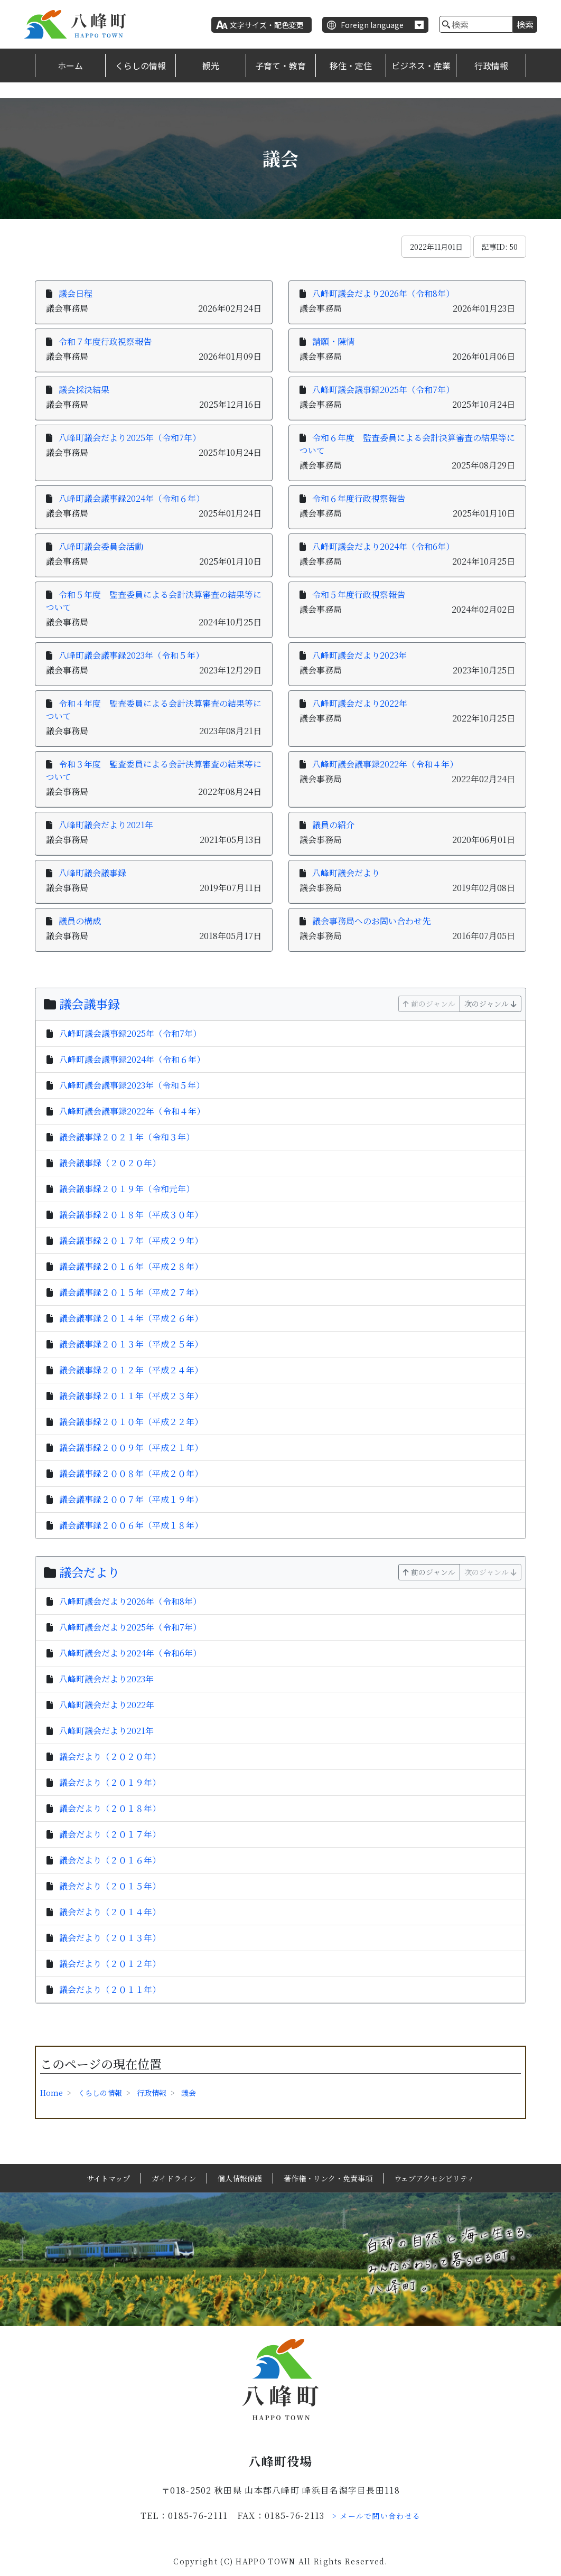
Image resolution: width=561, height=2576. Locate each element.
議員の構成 (80, 921)
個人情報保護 (240, 2178)
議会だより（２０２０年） (110, 1756)
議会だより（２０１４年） (110, 1912)
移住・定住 (351, 65)
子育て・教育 (280, 65)
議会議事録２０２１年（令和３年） (126, 1137)
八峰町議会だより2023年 (359, 655)
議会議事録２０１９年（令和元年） (126, 1189)
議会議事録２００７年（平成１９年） (131, 1499)
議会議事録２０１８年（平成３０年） (131, 1215)
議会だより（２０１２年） (110, 1963)
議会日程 (75, 293)
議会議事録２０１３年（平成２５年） (131, 1344)
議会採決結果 (84, 389)
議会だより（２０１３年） (110, 1938)
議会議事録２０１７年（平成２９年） (131, 1240)
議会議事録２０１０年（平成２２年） (131, 1422)
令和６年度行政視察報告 (358, 498)
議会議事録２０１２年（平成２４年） (131, 1370)
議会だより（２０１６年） (110, 1860)
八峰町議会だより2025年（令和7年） (130, 438)
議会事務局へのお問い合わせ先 (371, 921)
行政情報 (491, 65)
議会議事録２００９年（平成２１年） (131, 1447)
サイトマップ (108, 2178)
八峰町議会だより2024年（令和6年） (383, 546)
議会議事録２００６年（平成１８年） (131, 1525)
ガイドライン (174, 2178)
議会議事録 (89, 1004)
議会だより (89, 1572)
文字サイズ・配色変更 (267, 25)
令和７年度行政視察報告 (105, 341)
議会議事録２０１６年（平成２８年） (131, 1266)
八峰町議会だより (346, 873)
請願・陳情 (333, 341)
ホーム (70, 65)
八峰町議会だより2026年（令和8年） (383, 293)
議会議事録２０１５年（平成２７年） (131, 1292)
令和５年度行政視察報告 (358, 594)
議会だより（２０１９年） (110, 1782)
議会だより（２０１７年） (110, 1834)
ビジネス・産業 (421, 65)
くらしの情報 (140, 65)
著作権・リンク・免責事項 (328, 2178)
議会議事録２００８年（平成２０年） (131, 1473)
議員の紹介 (333, 825)
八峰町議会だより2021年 (106, 825)
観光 (210, 65)
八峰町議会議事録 (92, 873)
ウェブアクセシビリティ (434, 2178)
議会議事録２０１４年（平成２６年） (131, 1318)
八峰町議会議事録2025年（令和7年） (383, 389)
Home (51, 2092)
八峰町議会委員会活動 (101, 546)
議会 (188, 2092)
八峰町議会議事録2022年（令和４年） (385, 764)
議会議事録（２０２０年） (110, 1163)
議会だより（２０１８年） (110, 1808)
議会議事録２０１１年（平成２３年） (131, 1396)
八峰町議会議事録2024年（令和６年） (131, 498)
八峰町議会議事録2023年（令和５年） (131, 655)
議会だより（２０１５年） (110, 1886)
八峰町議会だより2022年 (359, 703)
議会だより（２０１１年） (110, 1989)
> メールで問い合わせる (376, 2516)
